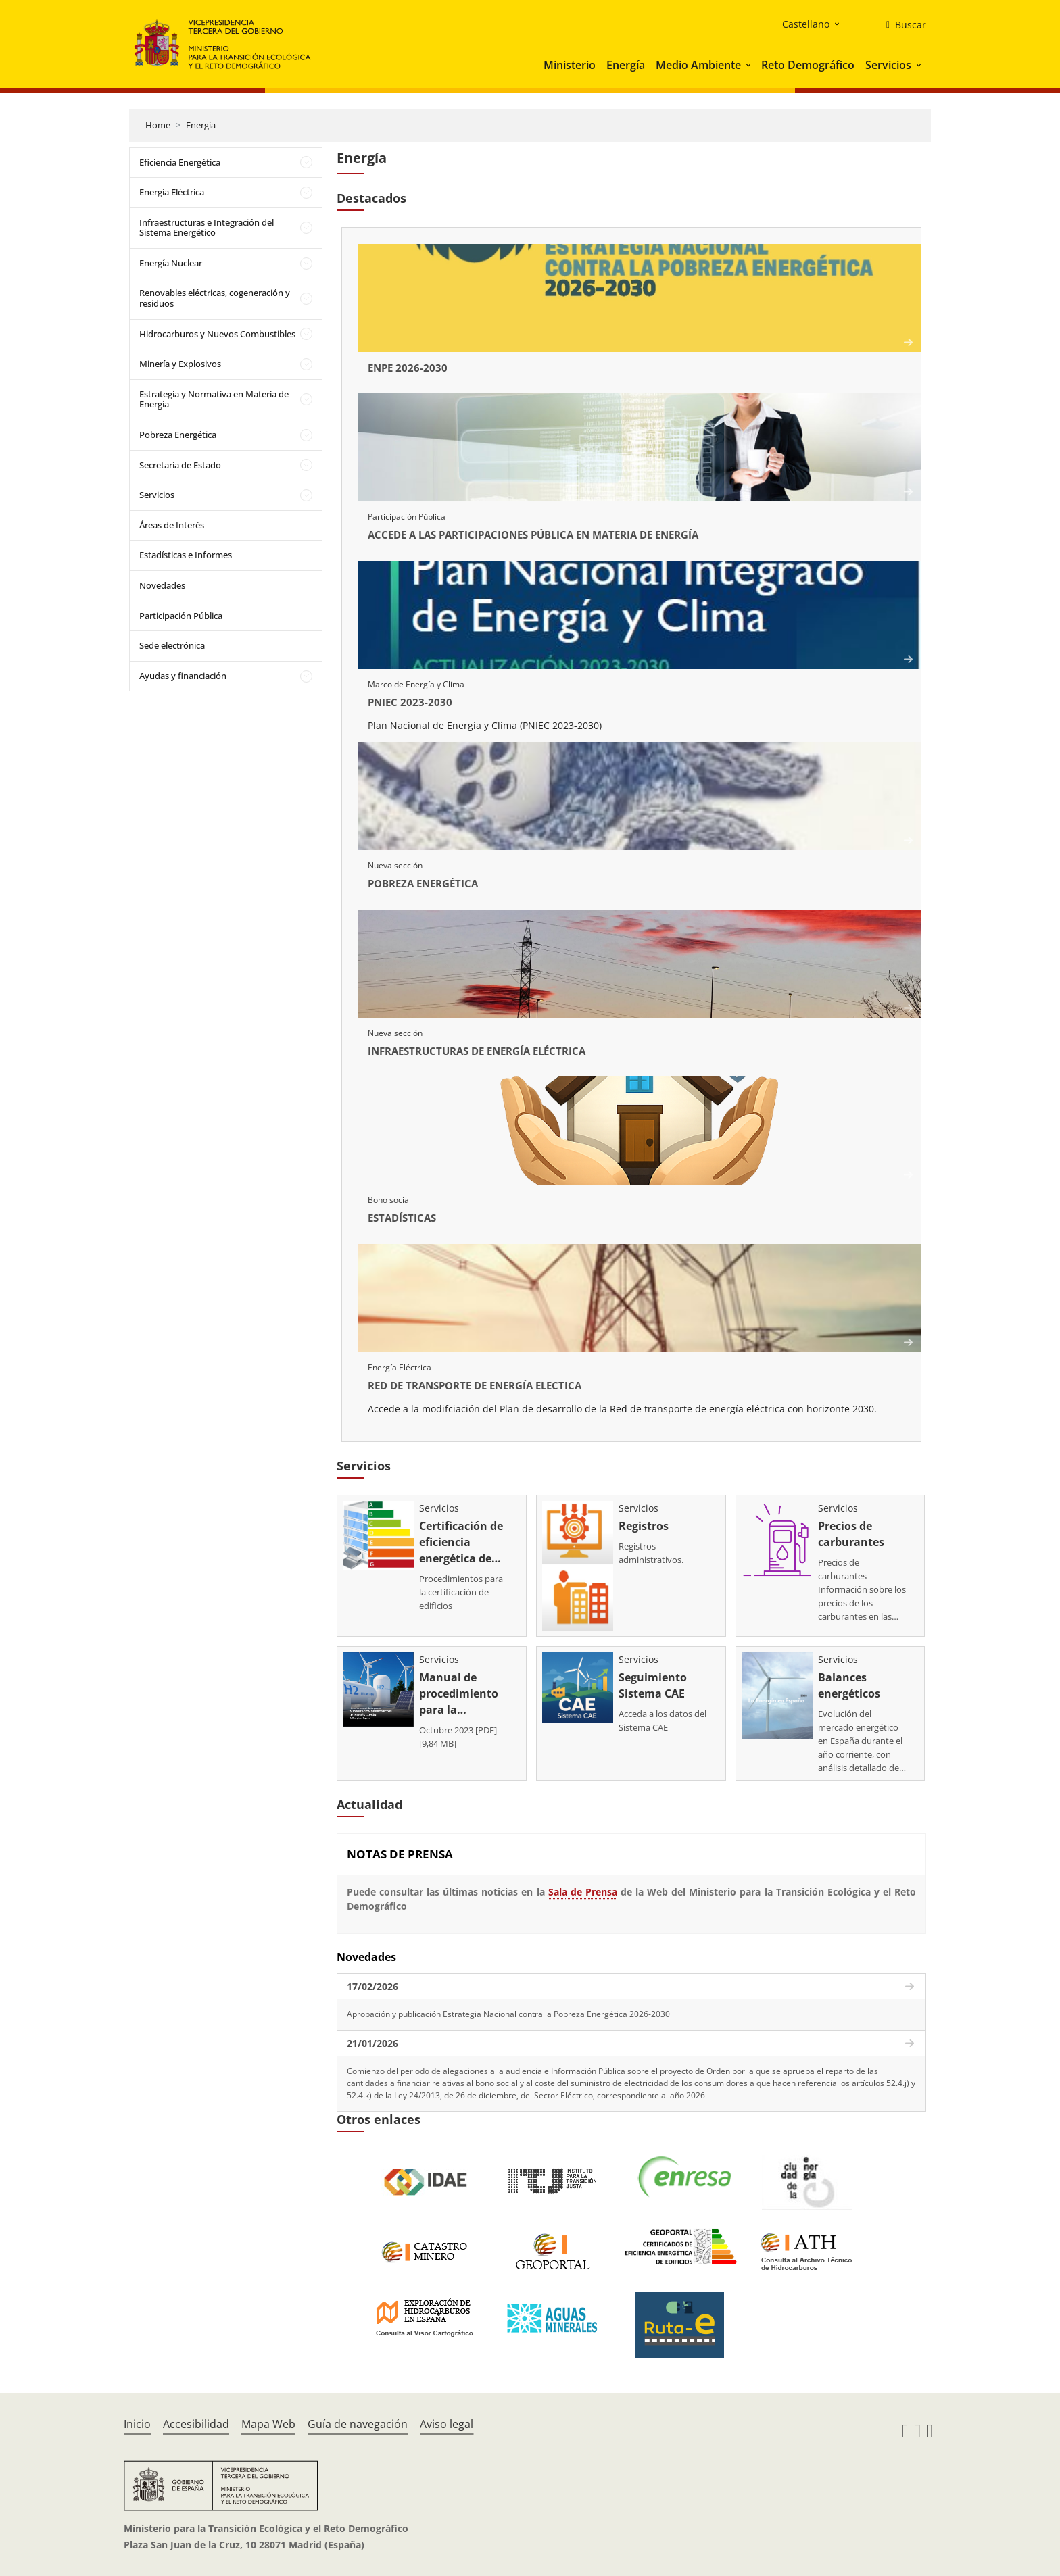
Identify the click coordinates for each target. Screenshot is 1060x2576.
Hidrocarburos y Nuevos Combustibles (217, 334)
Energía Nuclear (170, 263)
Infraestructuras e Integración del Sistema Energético (206, 227)
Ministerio (570, 64)
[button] (750, 65)
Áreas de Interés (171, 525)
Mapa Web (268, 2424)
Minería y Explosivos (180, 363)
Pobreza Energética (177, 434)
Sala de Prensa (582, 1891)
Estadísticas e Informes (185, 555)
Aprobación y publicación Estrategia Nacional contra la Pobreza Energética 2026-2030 (508, 2014)
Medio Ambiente (698, 64)
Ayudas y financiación (182, 676)
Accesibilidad (196, 2424)
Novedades (162, 585)
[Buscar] (900, 25)
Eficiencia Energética (179, 162)
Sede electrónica (172, 645)
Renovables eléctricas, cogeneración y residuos (214, 298)
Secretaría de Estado (180, 465)
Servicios (888, 64)
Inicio (137, 2424)
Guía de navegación (358, 2424)
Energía (625, 64)
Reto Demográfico (807, 64)
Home (157, 125)
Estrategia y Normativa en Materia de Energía (214, 399)
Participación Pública (180, 616)
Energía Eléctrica (171, 192)
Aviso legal (446, 2424)
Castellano (805, 24)
